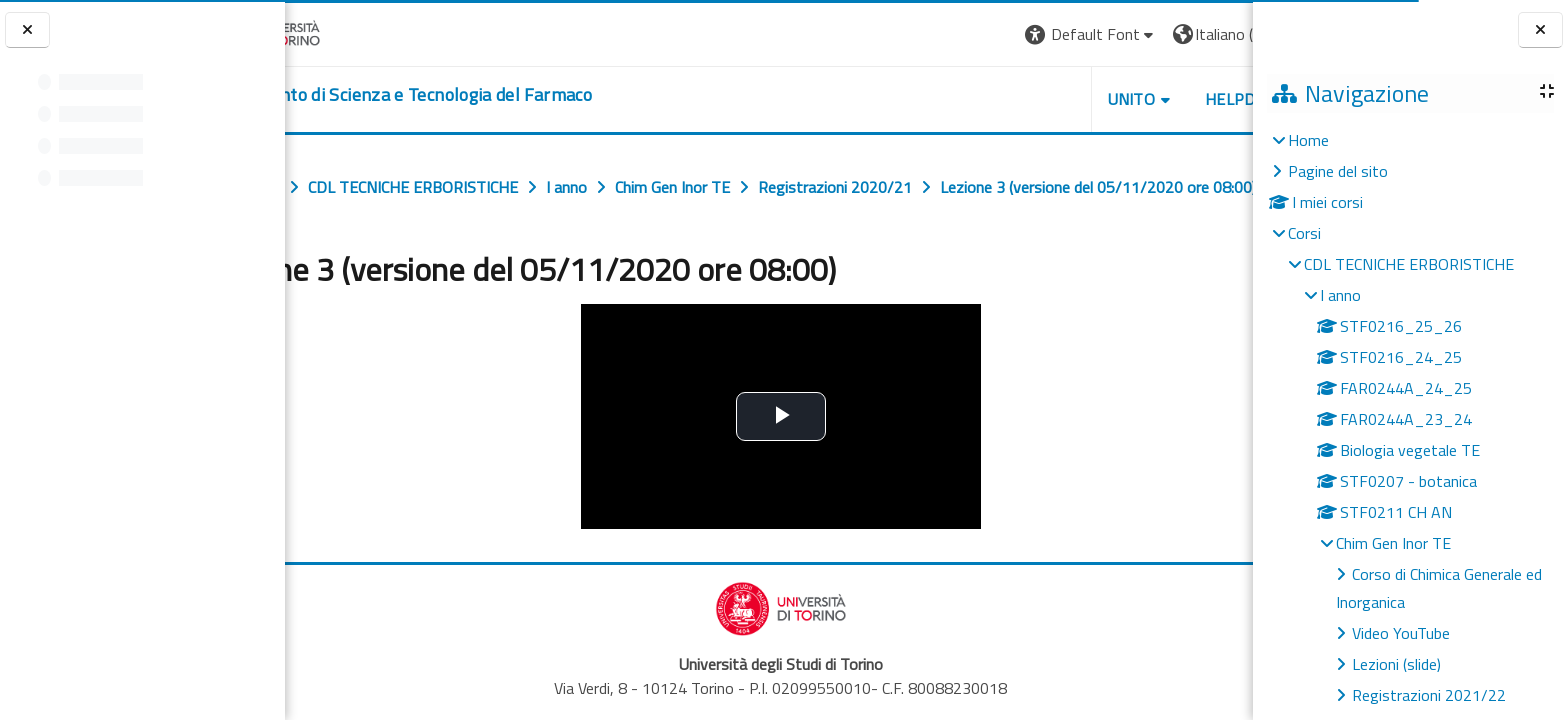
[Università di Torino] (347, 32)
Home (1308, 140)
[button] (978, 34)
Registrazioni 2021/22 (1429, 695)
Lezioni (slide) (1396, 664)
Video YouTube (1401, 633)
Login (1218, 34)
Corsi (1304, 233)
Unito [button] (1019, 99)
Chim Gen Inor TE (1393, 543)
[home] (485, 95)
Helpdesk (1132, 99)
